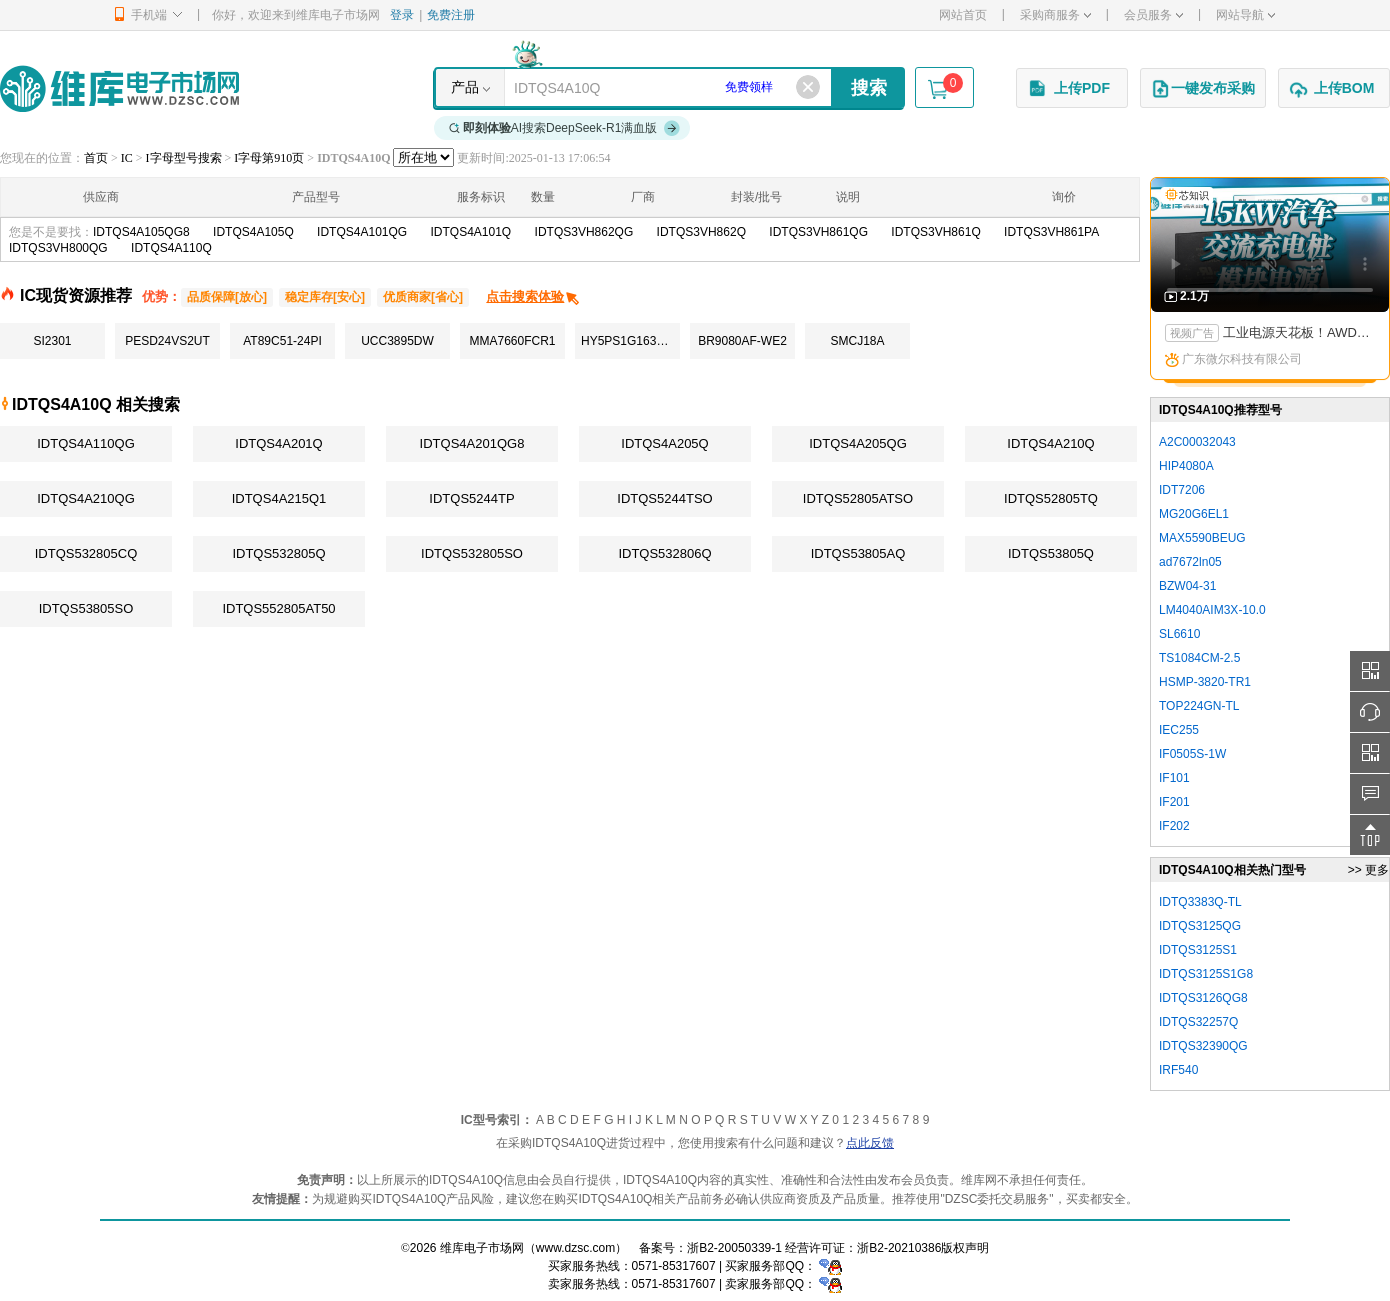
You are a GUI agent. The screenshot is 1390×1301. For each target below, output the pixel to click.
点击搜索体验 (533, 296)
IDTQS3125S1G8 (1206, 974)
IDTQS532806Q (664, 553)
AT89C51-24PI (282, 341)
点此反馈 (870, 1143)
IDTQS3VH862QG (584, 232)
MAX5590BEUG (1202, 538)
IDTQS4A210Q (1050, 443)
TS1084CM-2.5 (1199, 658)
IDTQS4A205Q (664, 443)
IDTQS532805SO (472, 553)
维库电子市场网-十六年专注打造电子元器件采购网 (119, 88)
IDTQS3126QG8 (1203, 998)
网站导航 (1245, 15)
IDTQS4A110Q (171, 248)
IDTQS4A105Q (253, 232)
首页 (96, 158)
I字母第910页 (269, 158)
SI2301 (52, 341)
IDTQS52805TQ (1051, 498)
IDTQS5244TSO (664, 498)
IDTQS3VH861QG (818, 232)
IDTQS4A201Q (278, 443)
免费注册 (451, 15)
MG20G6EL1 (1194, 514)
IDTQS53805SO (86, 608)
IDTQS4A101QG (362, 232)
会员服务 (1153, 15)
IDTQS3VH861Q (935, 232)
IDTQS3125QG (1200, 926)
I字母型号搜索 (184, 158)
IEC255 (1179, 730)
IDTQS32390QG (1203, 1046)
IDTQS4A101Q (471, 232)
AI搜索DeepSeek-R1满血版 (565, 128)
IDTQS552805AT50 (278, 608)
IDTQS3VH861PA (1051, 232)
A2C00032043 (1197, 442)
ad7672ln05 (1190, 562)
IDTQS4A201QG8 (472, 443)
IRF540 (1178, 1070)
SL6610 (1179, 634)
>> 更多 (1368, 870)
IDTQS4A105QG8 (141, 232)
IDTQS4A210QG (86, 498)
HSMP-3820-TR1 (1205, 682)
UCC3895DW (397, 341)
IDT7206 (1182, 490)
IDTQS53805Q (1051, 553)
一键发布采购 (1203, 89)
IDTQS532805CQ (86, 553)
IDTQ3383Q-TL (1200, 902)
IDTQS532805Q (278, 553)
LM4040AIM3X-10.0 (1212, 610)
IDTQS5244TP (471, 498)
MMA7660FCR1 (512, 341)
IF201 (1174, 802)
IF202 (1174, 826)
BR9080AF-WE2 (742, 341)
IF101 (1174, 778)
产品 (465, 87)
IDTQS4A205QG (858, 443)
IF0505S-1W (1192, 754)
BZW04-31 (1187, 586)
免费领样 (749, 87)
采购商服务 (1055, 15)
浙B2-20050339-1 (734, 1248)
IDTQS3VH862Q (701, 232)
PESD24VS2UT (167, 341)
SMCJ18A (857, 341)
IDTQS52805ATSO (858, 498)
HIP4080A (1186, 466)
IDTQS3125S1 (1198, 950)
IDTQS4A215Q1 (279, 498)
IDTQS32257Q (1198, 1022)
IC (127, 158)
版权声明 (965, 1248)
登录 (402, 15)
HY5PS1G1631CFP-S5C (630, 341)
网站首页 (963, 15)
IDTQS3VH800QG (58, 248)
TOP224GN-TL (1199, 706)
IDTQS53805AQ (858, 553)
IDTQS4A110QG (86, 443)
